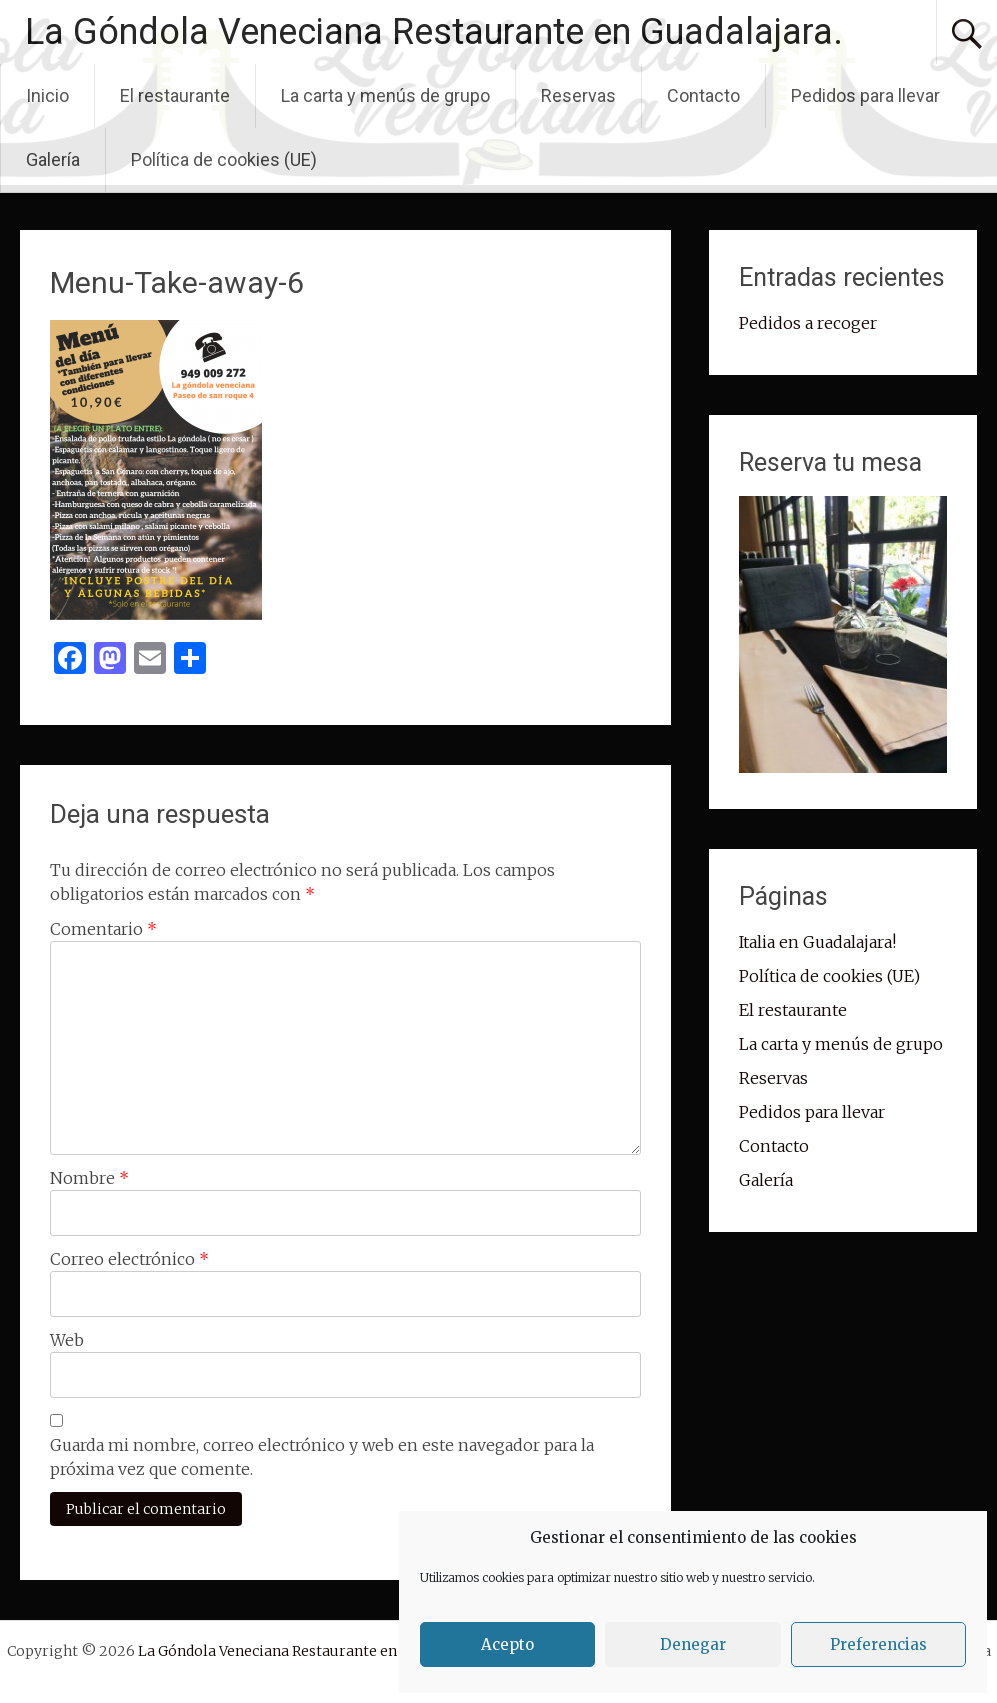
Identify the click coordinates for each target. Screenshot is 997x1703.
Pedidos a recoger (808, 323)
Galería (53, 159)
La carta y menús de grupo (385, 95)
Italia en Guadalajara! (817, 942)
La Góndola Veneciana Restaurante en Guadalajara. (434, 32)
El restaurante (175, 95)
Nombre (89, 1178)
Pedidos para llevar (865, 95)
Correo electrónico (129, 1259)
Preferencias (878, 1644)
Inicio (47, 95)
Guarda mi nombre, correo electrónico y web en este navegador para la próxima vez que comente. (322, 1457)
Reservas (578, 95)
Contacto (703, 95)
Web (67, 1340)
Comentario (103, 929)
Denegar (693, 1644)
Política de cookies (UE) (224, 159)
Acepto (507, 1644)
